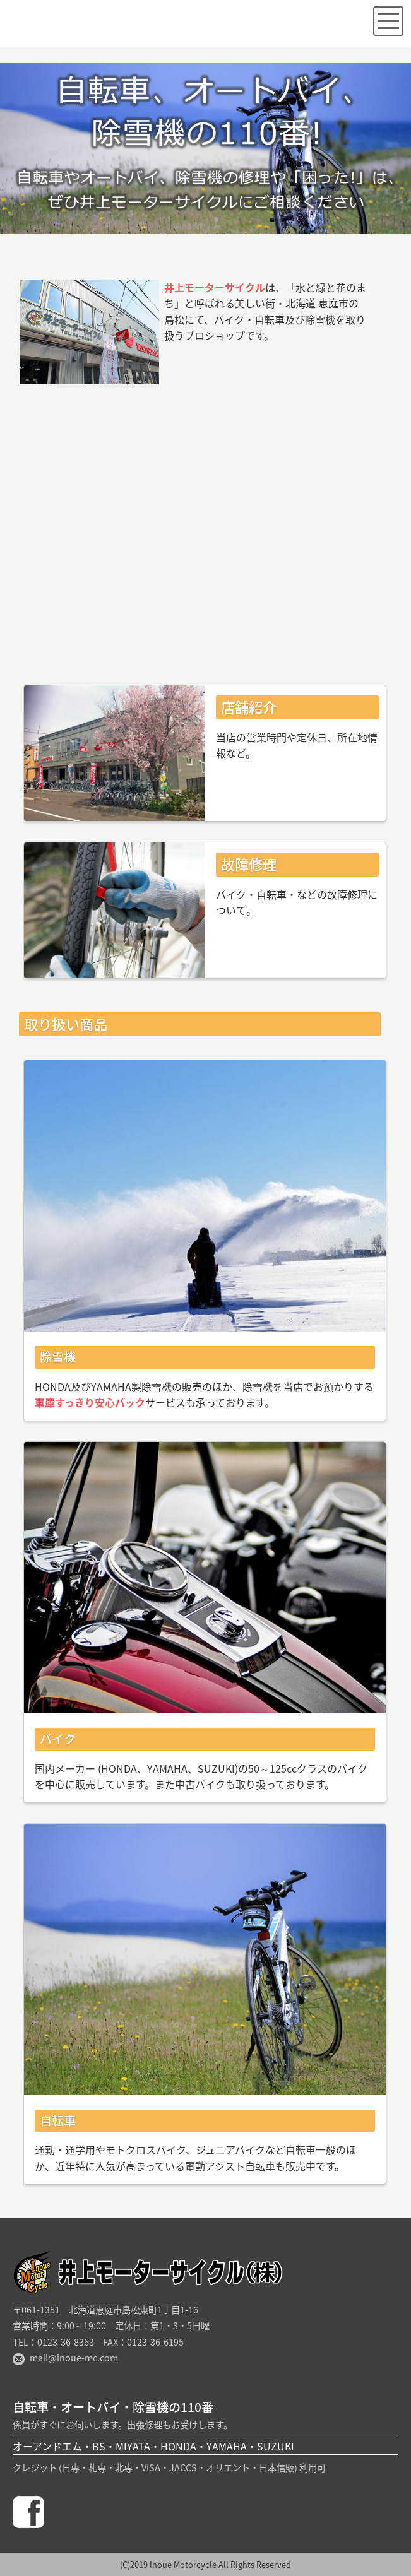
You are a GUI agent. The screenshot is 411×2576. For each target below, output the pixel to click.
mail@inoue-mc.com (74, 2358)
